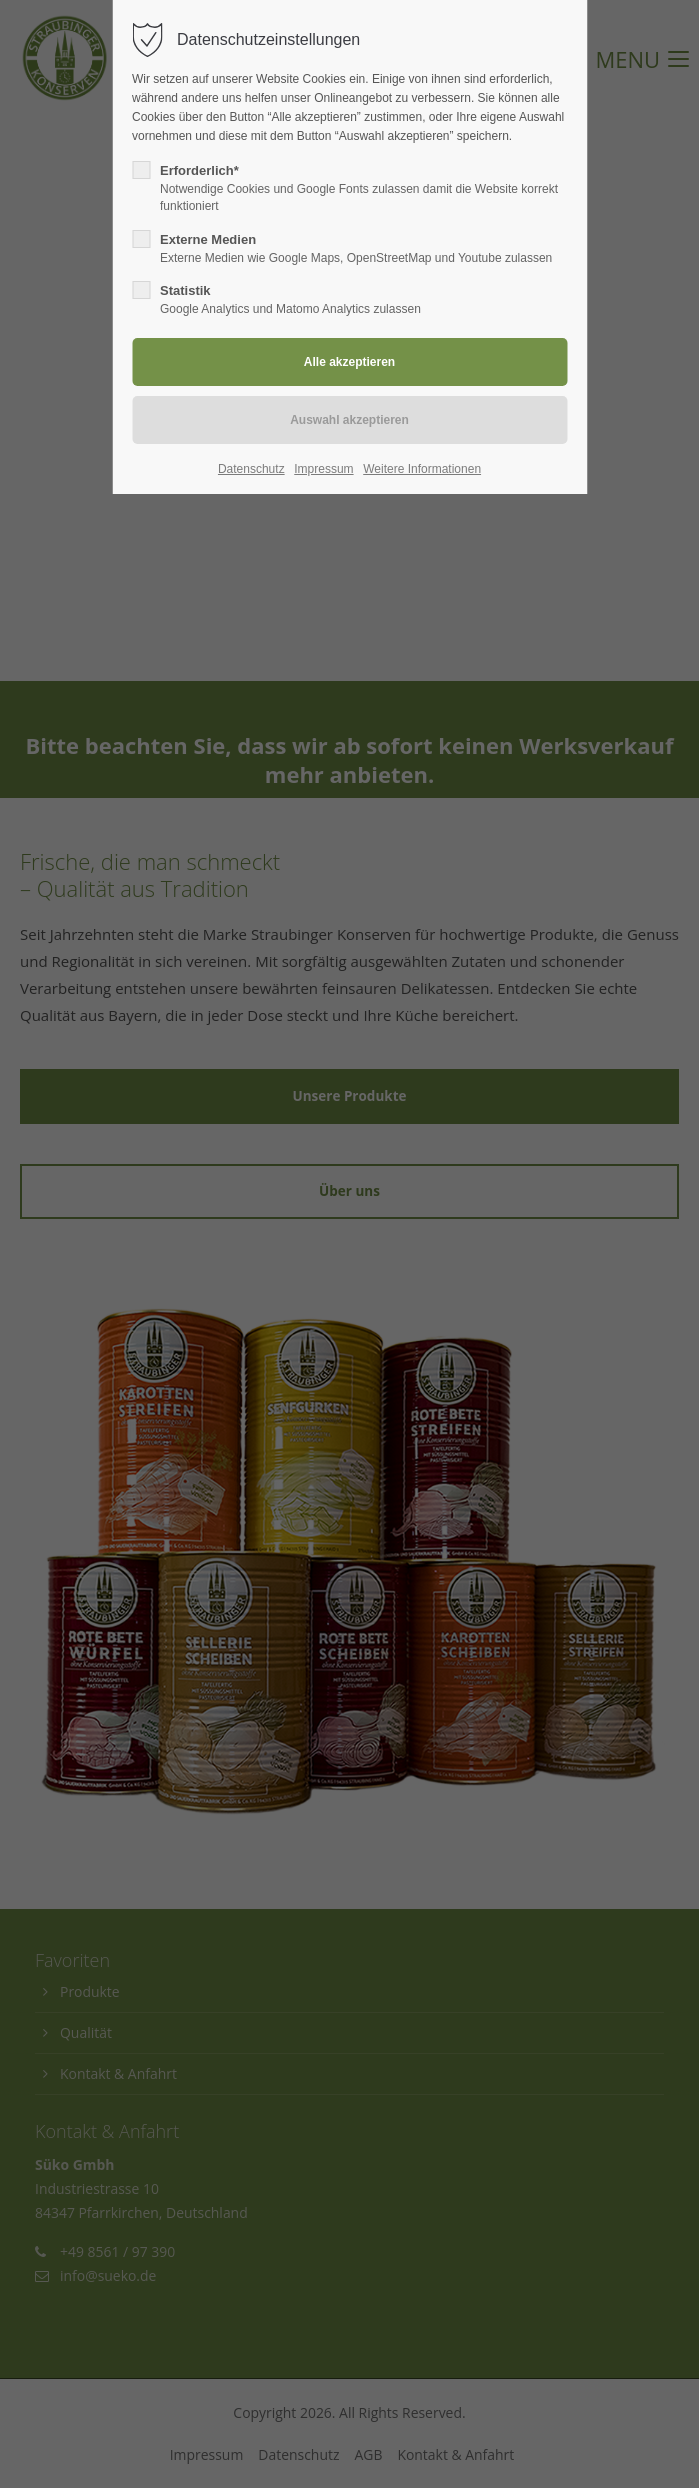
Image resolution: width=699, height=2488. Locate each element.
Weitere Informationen (422, 469)
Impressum (323, 469)
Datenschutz (251, 469)
